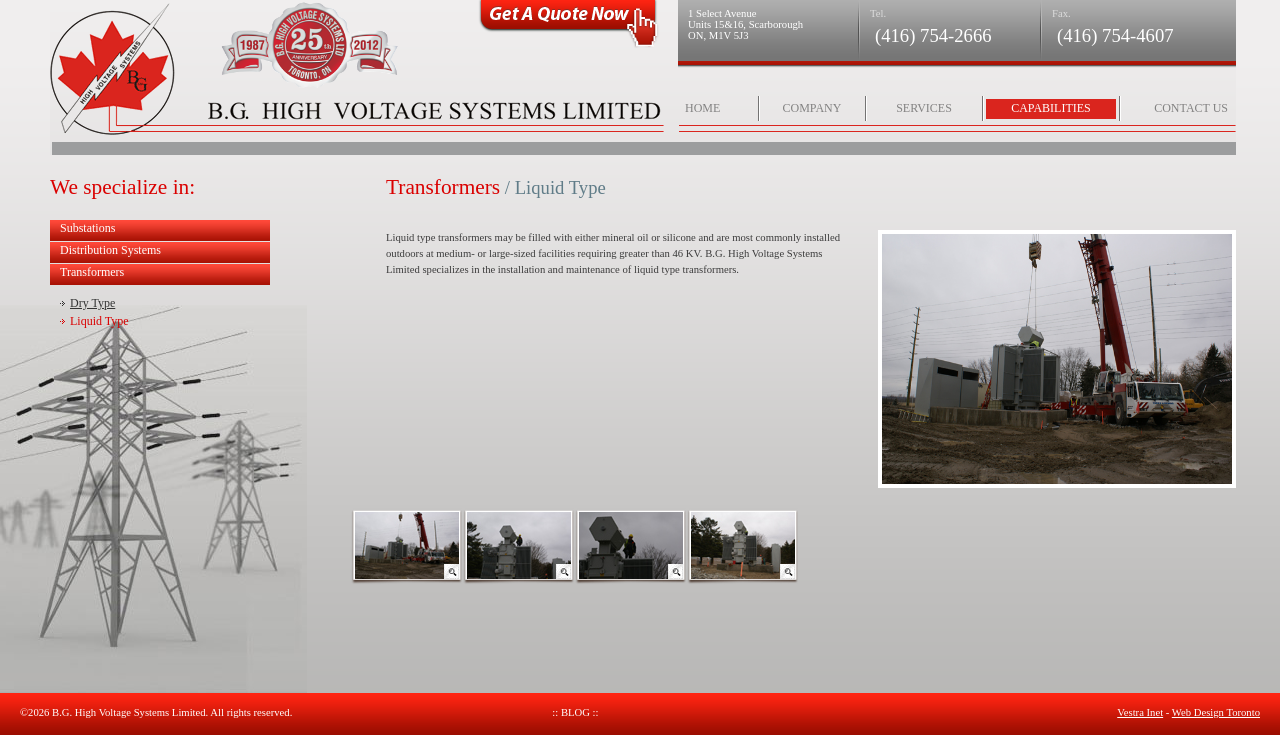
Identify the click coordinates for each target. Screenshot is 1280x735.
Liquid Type (99, 321)
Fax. (1061, 13)
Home (702, 108)
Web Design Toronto (1216, 712)
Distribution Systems (110, 250)
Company (812, 108)
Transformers (92, 272)
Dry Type (92, 303)
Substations (87, 228)
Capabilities (1051, 108)
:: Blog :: (575, 712)
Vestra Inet (1140, 712)
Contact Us (1191, 108)
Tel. (878, 13)
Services (924, 108)
